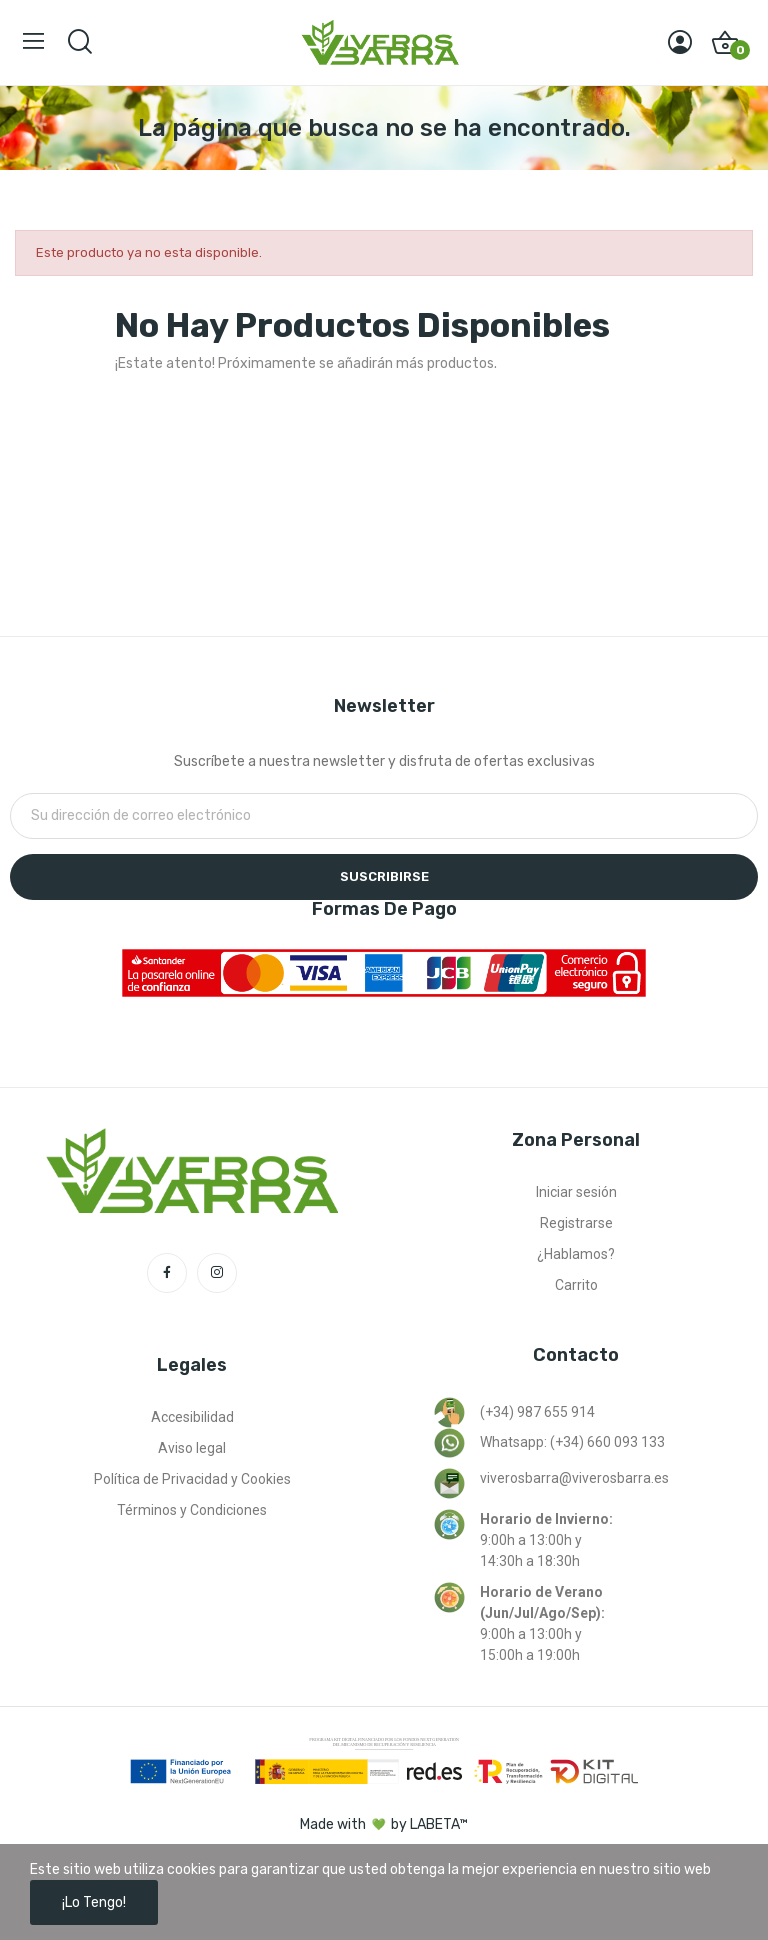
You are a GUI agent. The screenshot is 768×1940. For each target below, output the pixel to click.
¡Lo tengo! (94, 1902)
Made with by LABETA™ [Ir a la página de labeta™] (384, 1824)
